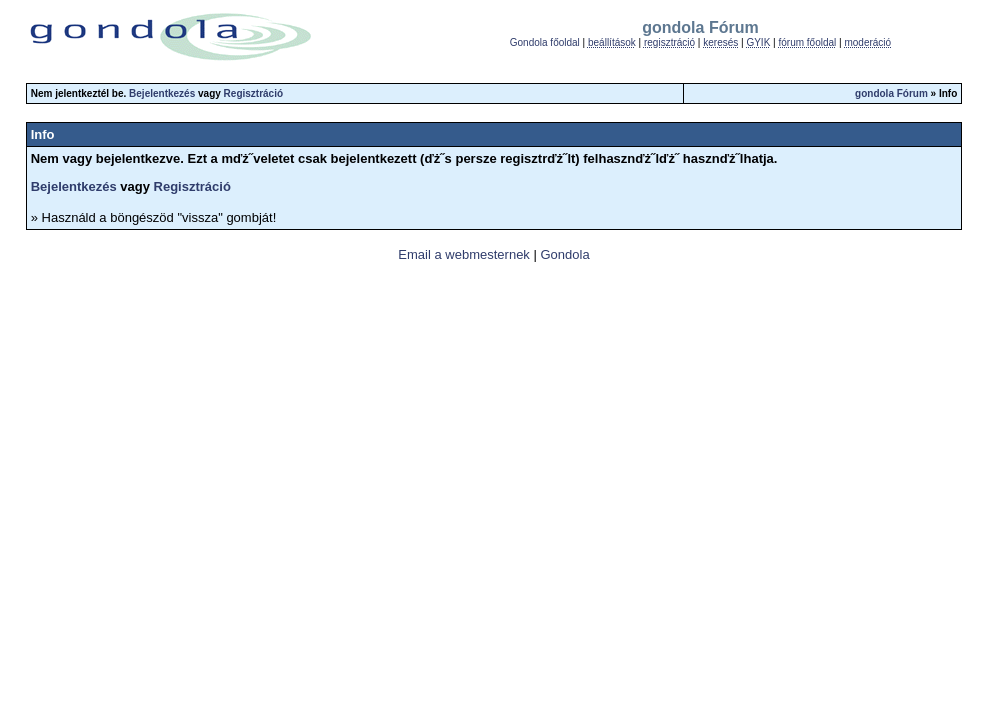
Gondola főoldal (545, 42)
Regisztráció (253, 93)
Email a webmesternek (464, 254)
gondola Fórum (891, 93)
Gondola (564, 254)
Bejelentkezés (162, 93)
